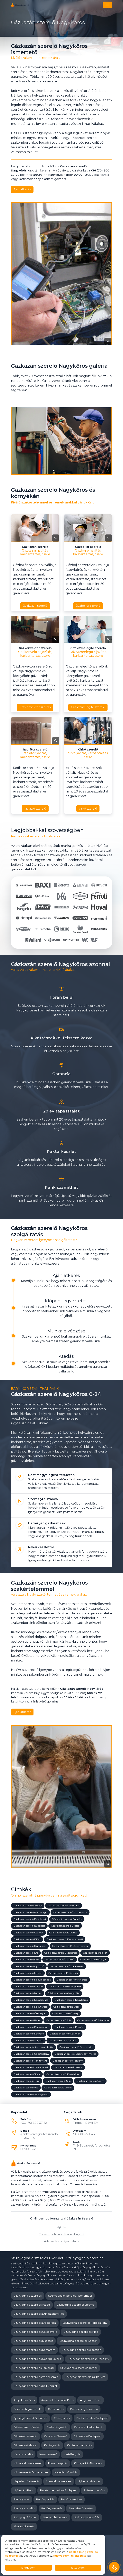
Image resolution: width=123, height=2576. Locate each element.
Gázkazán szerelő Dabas (63, 1932)
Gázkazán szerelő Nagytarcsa (30, 2006)
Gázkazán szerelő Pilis (58, 2020)
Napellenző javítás (65, 2472)
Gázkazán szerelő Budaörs (67, 1919)
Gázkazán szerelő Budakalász (70, 1912)
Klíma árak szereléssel (28, 2463)
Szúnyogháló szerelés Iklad (81, 2331)
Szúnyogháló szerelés (28, 2295)
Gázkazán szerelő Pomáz (69, 2026)
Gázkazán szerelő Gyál (93, 1959)
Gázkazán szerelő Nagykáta (64, 1993)
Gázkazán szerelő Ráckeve (29, 2033)
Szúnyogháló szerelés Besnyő (75, 2304)
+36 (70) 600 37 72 (33, 2123)
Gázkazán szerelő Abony (28, 1905)
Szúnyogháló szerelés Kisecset (33, 2340)
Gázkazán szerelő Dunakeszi (30, 1946)
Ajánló (61, 2227)
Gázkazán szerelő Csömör (28, 1932)
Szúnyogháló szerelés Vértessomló (36, 2376)
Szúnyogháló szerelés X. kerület (85, 2376)
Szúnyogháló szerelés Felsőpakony (84, 2322)
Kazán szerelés (23, 2454)
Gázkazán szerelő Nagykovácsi (31, 2000)
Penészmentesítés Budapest (58, 2490)
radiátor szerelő (35, 808)
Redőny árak (22, 2499)
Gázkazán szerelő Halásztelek (66, 1966)
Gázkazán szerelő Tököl (27, 2074)
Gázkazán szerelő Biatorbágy (30, 1912)
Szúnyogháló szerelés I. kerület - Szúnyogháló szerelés (57, 2258)
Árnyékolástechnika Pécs (57, 2400)
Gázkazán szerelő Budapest (29, 1925)
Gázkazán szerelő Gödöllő (59, 1959)
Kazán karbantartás (79, 2445)
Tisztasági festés (24, 2526)
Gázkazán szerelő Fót (95, 1952)
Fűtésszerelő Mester (27, 2427)
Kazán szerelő (48, 2454)
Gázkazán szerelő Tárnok (68, 2067)
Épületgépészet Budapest (30, 2418)
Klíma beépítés (57, 2463)
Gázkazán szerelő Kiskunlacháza (32, 1979)
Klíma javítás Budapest (88, 2463)
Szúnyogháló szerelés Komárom (34, 2349)
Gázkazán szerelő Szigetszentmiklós (75, 2054)
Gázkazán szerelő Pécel (27, 2020)
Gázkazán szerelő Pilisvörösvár (31, 2026)
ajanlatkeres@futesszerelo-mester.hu (39, 2135)
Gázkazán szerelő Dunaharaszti (64, 1939)
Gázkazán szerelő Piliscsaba (93, 2020)
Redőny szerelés (24, 2508)
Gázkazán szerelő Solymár (65, 2033)
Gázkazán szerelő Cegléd (65, 1925)
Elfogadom (28, 2567)
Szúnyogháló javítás (86, 2517)
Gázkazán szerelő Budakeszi (30, 1919)
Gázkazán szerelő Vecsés (58, 2087)
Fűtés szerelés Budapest (92, 2418)
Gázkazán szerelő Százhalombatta (33, 2047)
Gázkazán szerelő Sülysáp (28, 2040)
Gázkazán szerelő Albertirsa (64, 1905)
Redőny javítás (45, 2499)
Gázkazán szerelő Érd (26, 1952)
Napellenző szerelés (26, 2481)
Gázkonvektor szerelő (35, 707)
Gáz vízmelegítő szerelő (88, 707)
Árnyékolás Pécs (24, 2400)
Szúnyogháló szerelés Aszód (32, 2304)
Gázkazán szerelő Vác (26, 2087)
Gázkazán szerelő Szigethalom (31, 2054)
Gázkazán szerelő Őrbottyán (30, 2013)
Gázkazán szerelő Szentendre (76, 2047)
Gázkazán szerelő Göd (26, 1959)
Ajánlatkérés (22, 189)
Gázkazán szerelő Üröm (90, 2080)
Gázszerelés (55, 2409)
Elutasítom (78, 2567)
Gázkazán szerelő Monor (28, 1993)
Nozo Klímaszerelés (58, 2481)
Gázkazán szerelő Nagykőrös (71, 2000)
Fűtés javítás (62, 2418)
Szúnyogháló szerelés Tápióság (34, 2367)
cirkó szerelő (88, 808)
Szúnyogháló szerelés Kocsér (78, 2340)
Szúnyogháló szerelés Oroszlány (88, 2358)
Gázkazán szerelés (25, 2436)
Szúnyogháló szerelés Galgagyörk (35, 2331)
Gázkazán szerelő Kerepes (63, 1972)
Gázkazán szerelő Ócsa (66, 2006)
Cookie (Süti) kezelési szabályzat (61, 2234)
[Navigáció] (107, 5)
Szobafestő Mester (81, 2508)
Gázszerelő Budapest (87, 2436)
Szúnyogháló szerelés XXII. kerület (35, 2385)
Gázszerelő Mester (25, 2445)
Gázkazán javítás (56, 2427)
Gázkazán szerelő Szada (63, 2040)
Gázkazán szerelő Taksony (68, 2060)
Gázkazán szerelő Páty (65, 2013)
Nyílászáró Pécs (23, 2490)
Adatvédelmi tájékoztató (61, 2241)
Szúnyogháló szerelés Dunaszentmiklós (39, 2313)
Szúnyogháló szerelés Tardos (78, 2367)
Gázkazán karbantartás (88, 2427)
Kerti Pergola (72, 2454)
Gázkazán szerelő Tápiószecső (31, 2067)
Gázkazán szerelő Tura (27, 2080)
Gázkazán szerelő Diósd (27, 1939)
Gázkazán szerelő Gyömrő (29, 1966)
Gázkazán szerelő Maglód (28, 1986)
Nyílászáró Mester (89, 2481)
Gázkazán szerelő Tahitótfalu (30, 2060)
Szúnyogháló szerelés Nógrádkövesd (37, 2358)
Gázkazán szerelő (35, 605)
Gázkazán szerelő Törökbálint (63, 2074)
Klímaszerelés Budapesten (31, 2472)
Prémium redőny (94, 2490)
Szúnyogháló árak (25, 2517)
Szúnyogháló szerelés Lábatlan (81, 2349)
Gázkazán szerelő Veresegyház (31, 2094)
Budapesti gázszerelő (27, 2409)
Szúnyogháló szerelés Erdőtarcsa (35, 2322)
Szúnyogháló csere (55, 2517)
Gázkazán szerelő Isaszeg (28, 1972)
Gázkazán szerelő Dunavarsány (70, 1946)
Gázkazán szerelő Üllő (58, 2080)
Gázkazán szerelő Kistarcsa (72, 1979)
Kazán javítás (52, 2445)
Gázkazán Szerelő (55, 2436)
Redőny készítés (71, 2499)
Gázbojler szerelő (88, 605)
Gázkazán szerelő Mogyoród (65, 1986)
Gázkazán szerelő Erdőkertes (60, 1952)
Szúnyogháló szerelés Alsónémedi (70, 2295)
